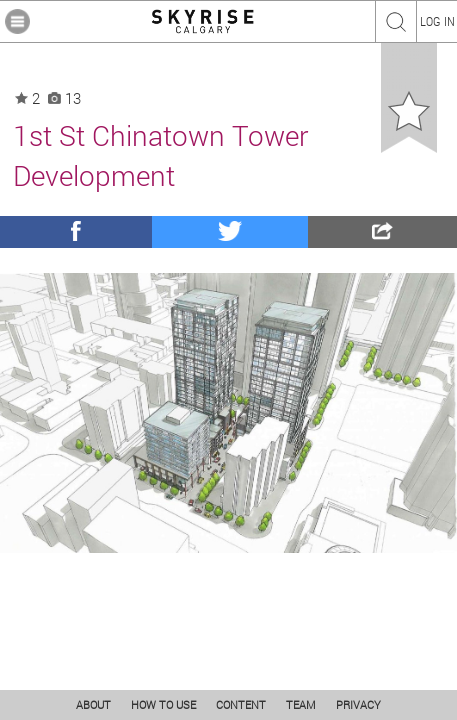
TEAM (301, 704)
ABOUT (93, 704)
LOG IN (437, 21)
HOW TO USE (163, 704)
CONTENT (241, 704)
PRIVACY (358, 704)
